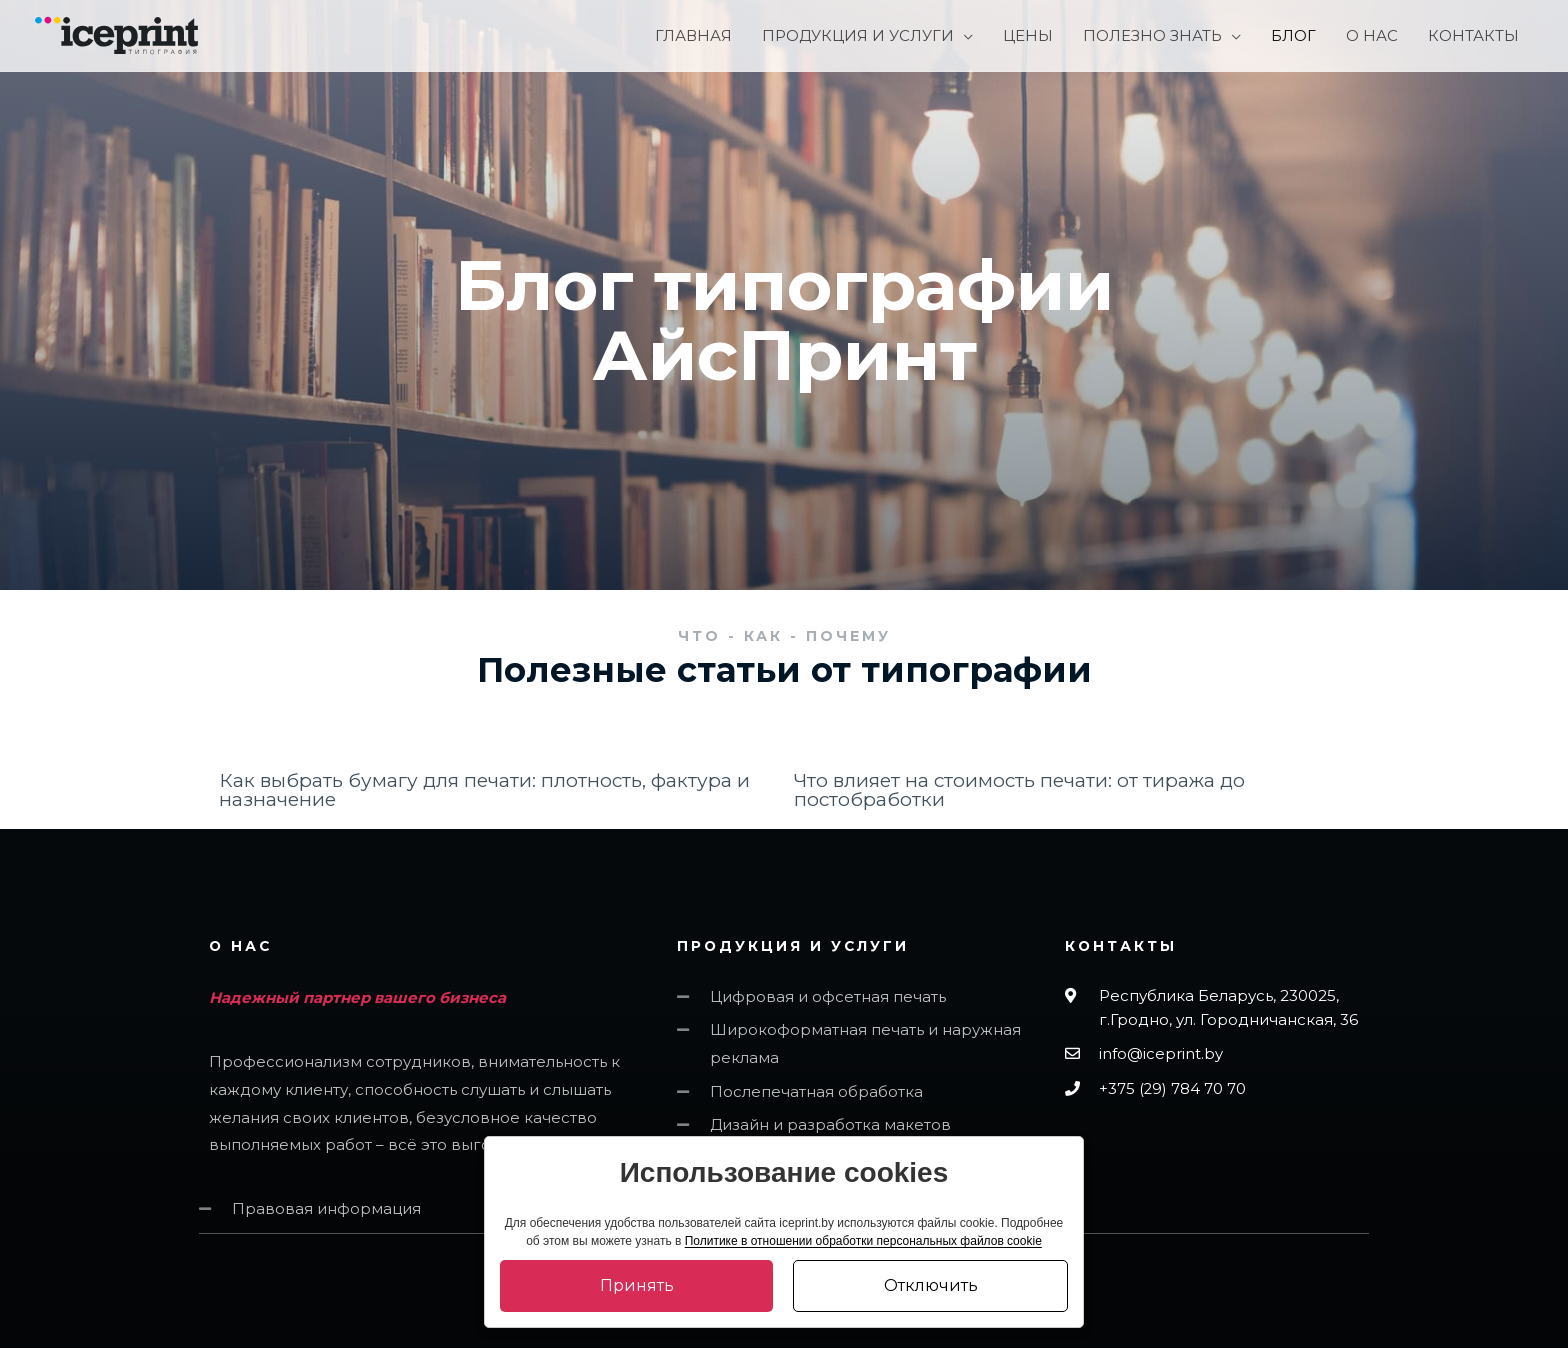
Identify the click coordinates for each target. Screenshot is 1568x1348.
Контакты (1121, 946)
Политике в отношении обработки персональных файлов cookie (863, 1241)
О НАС (241, 946)
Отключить (931, 1285)
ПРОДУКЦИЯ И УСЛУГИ (794, 946)
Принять (637, 1285)
